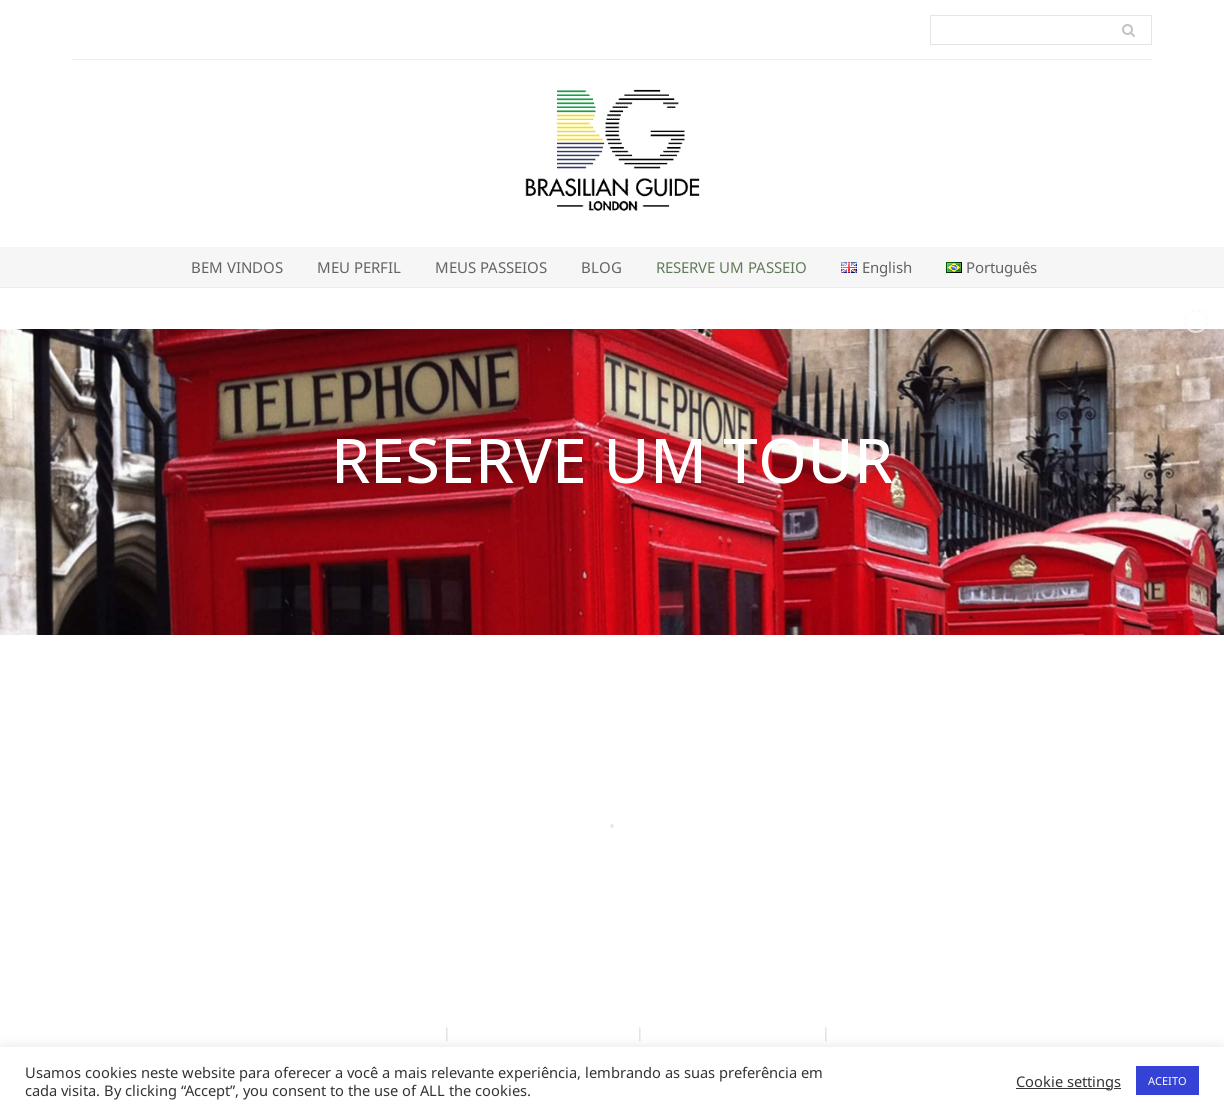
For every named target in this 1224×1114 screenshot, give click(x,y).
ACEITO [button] (1167, 1080)
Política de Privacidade (544, 1032)
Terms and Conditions (733, 1032)
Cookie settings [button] (1068, 1081)
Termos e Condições (362, 1032)
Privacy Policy (887, 1032)
